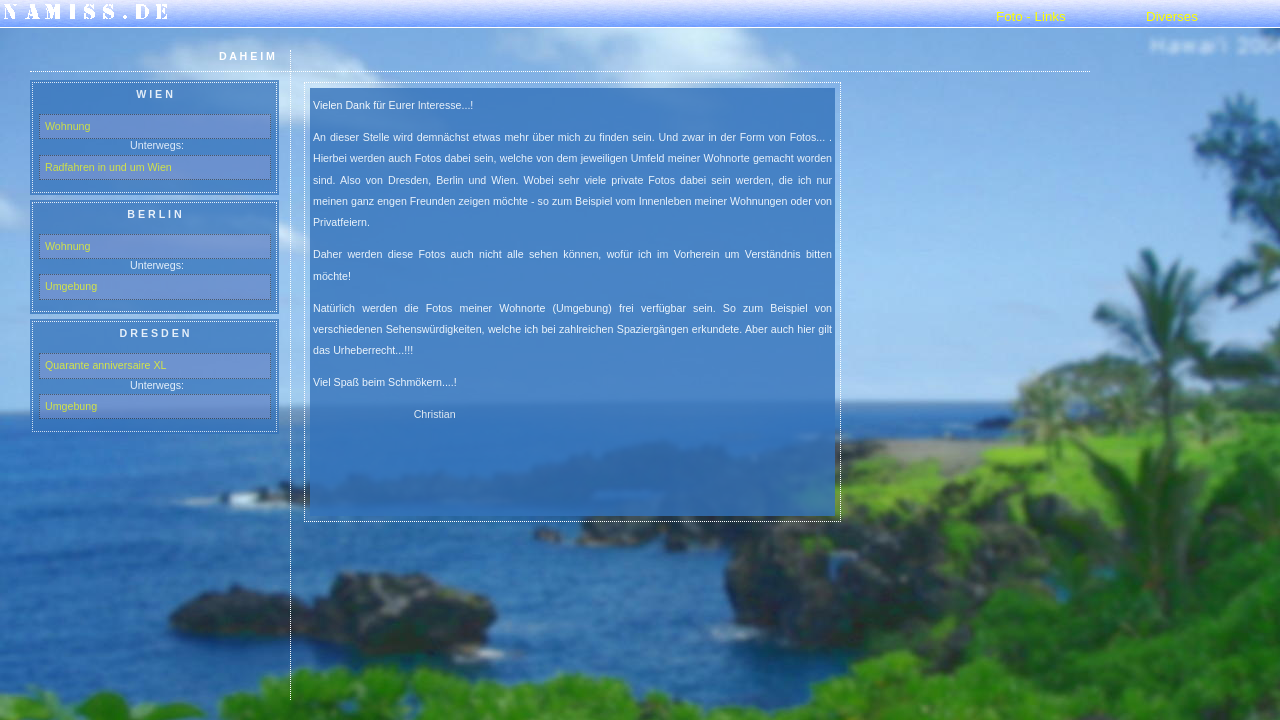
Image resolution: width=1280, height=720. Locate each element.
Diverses (1172, 16)
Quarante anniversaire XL (105, 365)
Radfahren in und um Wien (108, 167)
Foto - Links (1031, 16)
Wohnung (67, 126)
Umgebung (71, 286)
